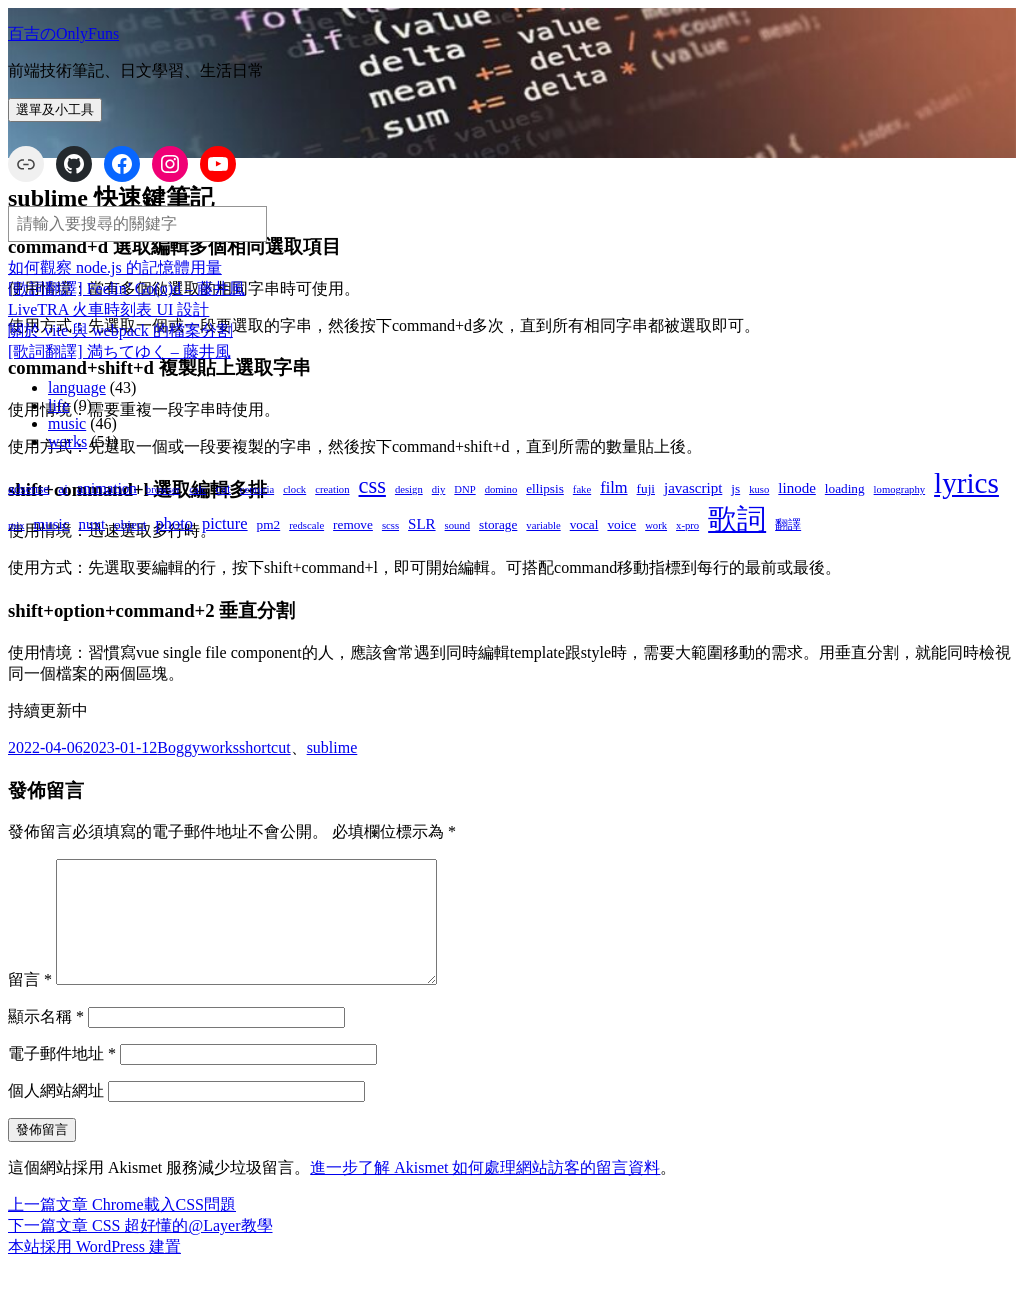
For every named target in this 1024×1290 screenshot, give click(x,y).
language (77, 387)
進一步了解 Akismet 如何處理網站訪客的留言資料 (485, 1191)
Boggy (178, 747)
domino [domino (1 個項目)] (501, 489)
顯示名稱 (46, 1040)
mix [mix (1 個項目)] (16, 525)
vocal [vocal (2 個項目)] (584, 524)
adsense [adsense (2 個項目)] (28, 488)
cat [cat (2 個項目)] (222, 488)
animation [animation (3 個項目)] (107, 488)
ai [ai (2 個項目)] (63, 488)
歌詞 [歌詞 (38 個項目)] (737, 519)
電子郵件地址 (62, 1077)
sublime (332, 747)
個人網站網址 (56, 1114)
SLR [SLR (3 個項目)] (422, 524)
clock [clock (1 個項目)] (294, 489)
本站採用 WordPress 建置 (94, 1270)
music (67, 423)
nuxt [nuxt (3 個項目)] (91, 524)
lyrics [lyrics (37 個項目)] (966, 483)
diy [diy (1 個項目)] (439, 489)
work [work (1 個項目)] (656, 525)
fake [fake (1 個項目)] (582, 489)
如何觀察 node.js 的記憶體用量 (115, 267)
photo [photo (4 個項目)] (174, 523)
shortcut (265, 747)
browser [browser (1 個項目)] (163, 489)
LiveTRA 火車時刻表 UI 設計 (108, 309)
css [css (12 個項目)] (372, 485)
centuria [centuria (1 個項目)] (257, 489)
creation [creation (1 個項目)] (332, 489)
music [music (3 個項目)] (52, 524)
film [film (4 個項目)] (613, 487)
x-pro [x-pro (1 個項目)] (687, 525)
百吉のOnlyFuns (63, 33)
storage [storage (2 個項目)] (498, 524)
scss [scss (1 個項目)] (390, 525)
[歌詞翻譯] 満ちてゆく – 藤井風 (119, 351)
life (58, 405)
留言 (30, 1003)
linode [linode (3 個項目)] (797, 488)
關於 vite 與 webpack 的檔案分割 (120, 330)
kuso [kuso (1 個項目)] (759, 489)
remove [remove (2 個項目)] (353, 524)
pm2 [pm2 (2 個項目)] (269, 524)
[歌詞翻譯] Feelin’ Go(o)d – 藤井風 (126, 288)
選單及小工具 (55, 109)
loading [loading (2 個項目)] (845, 488)
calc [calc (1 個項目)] (197, 489)
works (67, 441)
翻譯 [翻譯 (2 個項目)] (788, 524)
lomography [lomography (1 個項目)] (900, 489)
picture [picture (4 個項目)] (225, 523)
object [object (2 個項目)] (130, 524)
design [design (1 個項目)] (409, 489)
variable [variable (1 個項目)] (543, 525)
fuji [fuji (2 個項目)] (646, 488)
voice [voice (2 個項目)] (621, 524)
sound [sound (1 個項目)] (457, 525)
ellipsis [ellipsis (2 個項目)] (545, 488)
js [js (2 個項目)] (735, 488)
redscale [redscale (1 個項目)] (306, 525)
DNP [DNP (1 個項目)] (464, 489)
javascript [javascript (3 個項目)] (693, 488)
